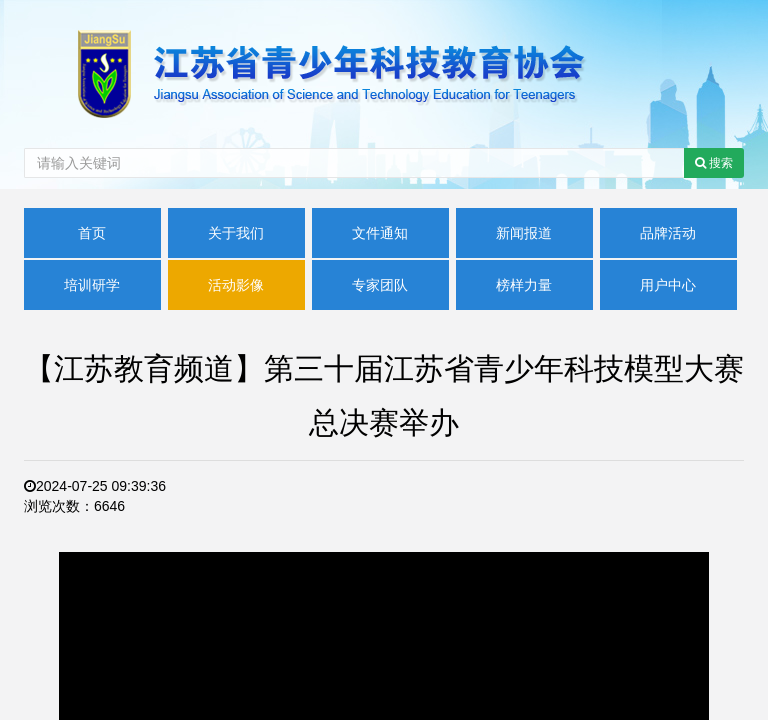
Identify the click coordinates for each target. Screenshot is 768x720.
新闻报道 (524, 233)
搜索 (714, 163)
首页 (92, 233)
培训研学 (92, 285)
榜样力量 (524, 285)
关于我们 (236, 233)
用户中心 (668, 285)
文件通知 (380, 233)
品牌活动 (668, 233)
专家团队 (380, 285)
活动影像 (236, 285)
